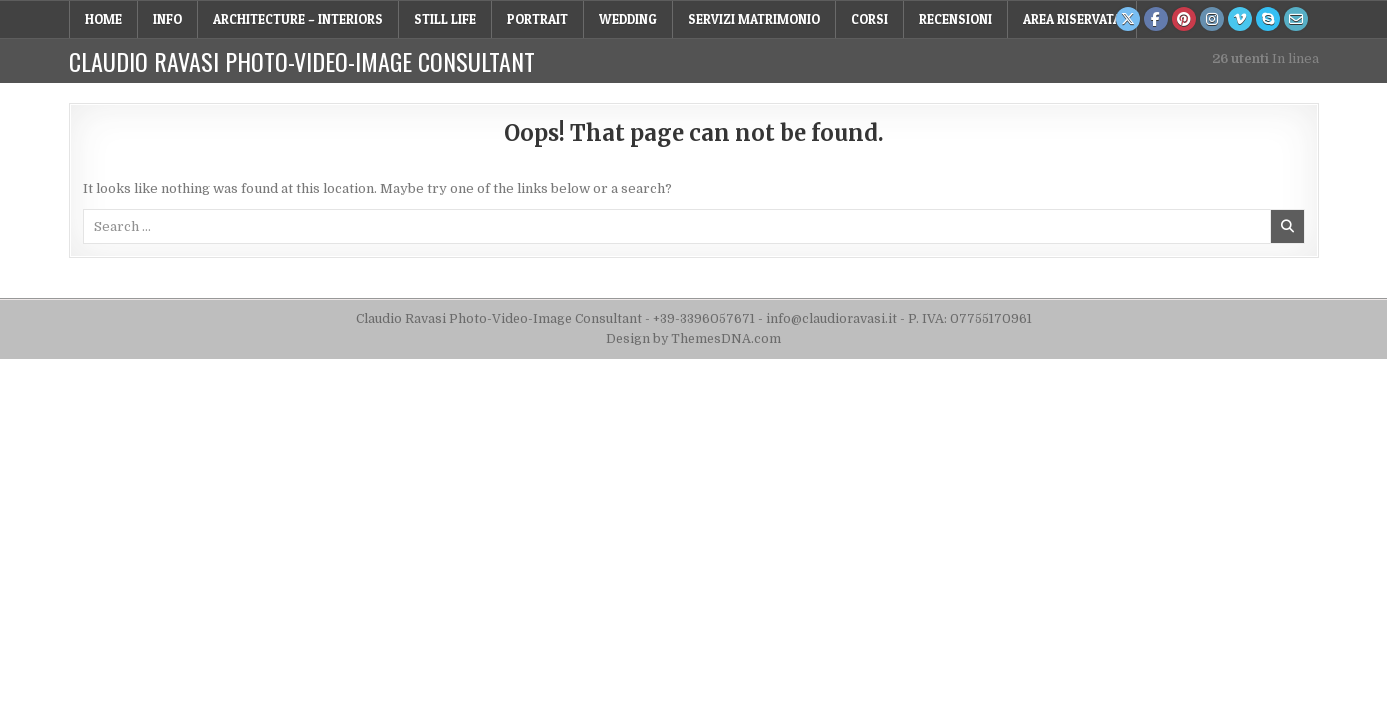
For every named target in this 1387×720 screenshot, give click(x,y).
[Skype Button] (1268, 19)
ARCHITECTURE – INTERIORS (298, 19)
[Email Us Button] (1296, 19)
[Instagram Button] (1212, 19)
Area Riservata (1072, 19)
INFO (167, 19)
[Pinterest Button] (1184, 19)
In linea (1265, 58)
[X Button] (1128, 19)
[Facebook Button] (1156, 19)
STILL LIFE (445, 19)
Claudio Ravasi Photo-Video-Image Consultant (302, 61)
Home (103, 19)
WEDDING (628, 19)
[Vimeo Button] (1240, 19)
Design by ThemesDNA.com (693, 339)
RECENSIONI (955, 19)
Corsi (869, 19)
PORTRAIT (537, 19)
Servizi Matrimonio (754, 19)
